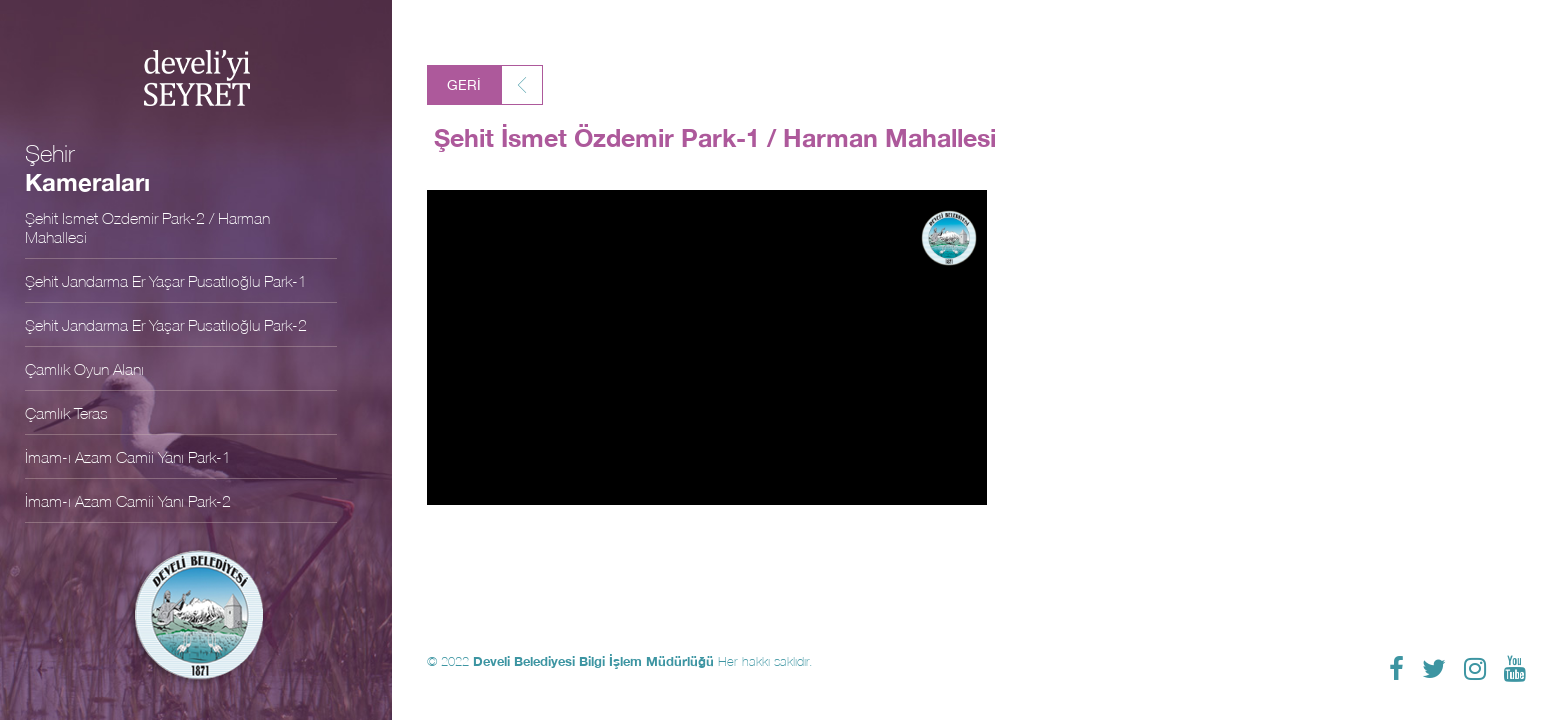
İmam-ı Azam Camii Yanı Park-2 (128, 500)
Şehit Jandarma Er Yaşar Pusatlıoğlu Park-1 (166, 280)
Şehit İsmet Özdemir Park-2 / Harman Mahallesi (147, 227)
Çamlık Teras (66, 412)
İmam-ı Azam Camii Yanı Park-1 (128, 456)
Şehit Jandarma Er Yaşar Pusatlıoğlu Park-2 (166, 324)
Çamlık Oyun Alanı (84, 368)
